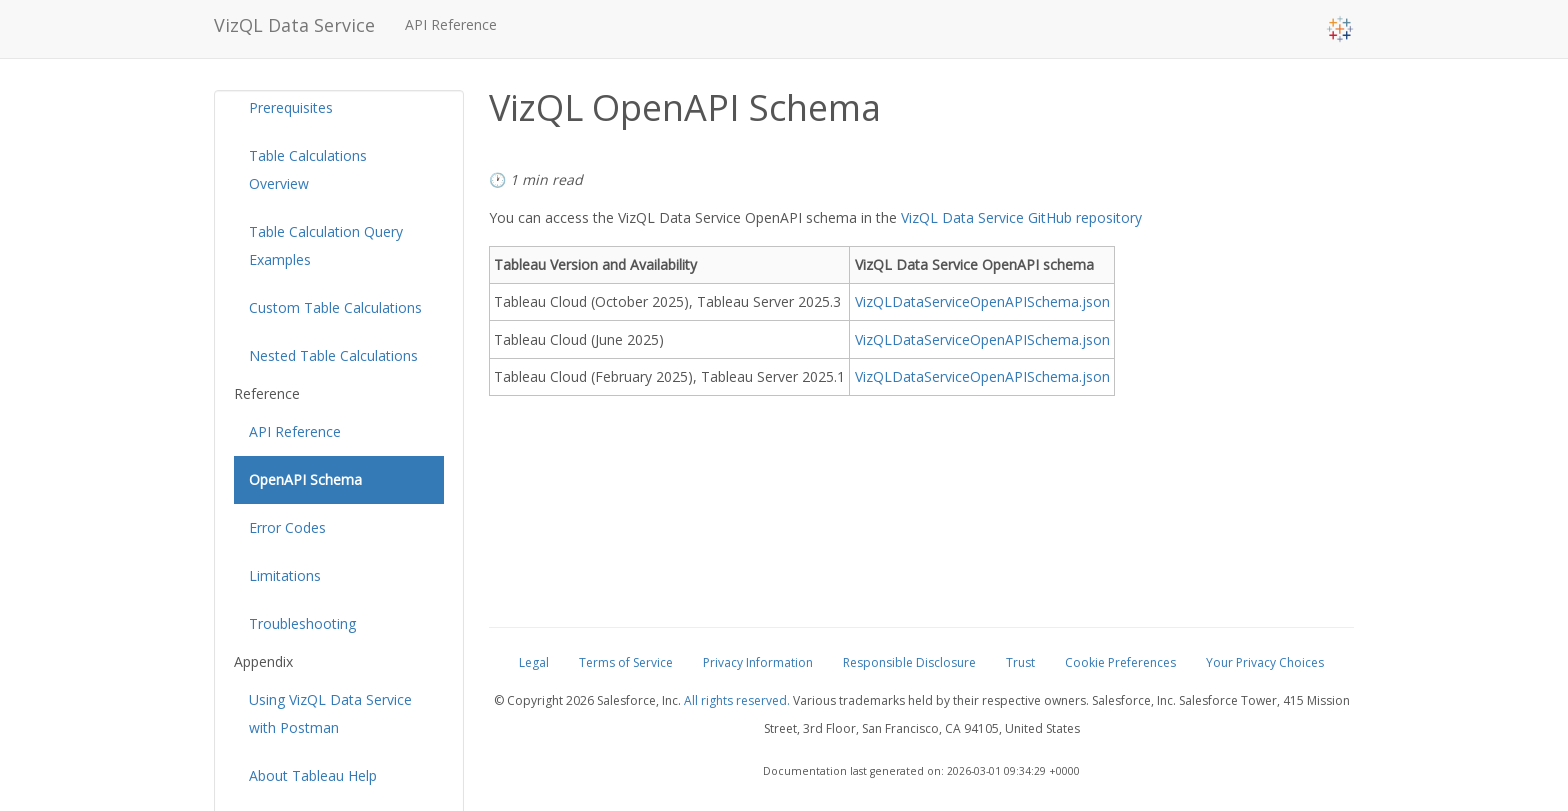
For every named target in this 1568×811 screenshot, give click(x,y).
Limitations (285, 575)
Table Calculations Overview (308, 169)
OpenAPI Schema (305, 479)
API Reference (451, 24)
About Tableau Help (313, 775)
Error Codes (287, 527)
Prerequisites (291, 107)
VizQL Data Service (294, 25)
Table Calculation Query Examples (326, 245)
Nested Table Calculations (333, 355)
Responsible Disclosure (909, 662)
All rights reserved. (737, 700)
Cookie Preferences (1120, 662)
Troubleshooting (302, 623)
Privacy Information (758, 662)
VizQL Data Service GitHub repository (1021, 217)
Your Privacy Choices (1265, 662)
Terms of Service (626, 662)
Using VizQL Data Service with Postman (330, 713)
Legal (534, 662)
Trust (1020, 662)
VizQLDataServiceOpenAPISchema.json (982, 301)
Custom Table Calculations (335, 307)
